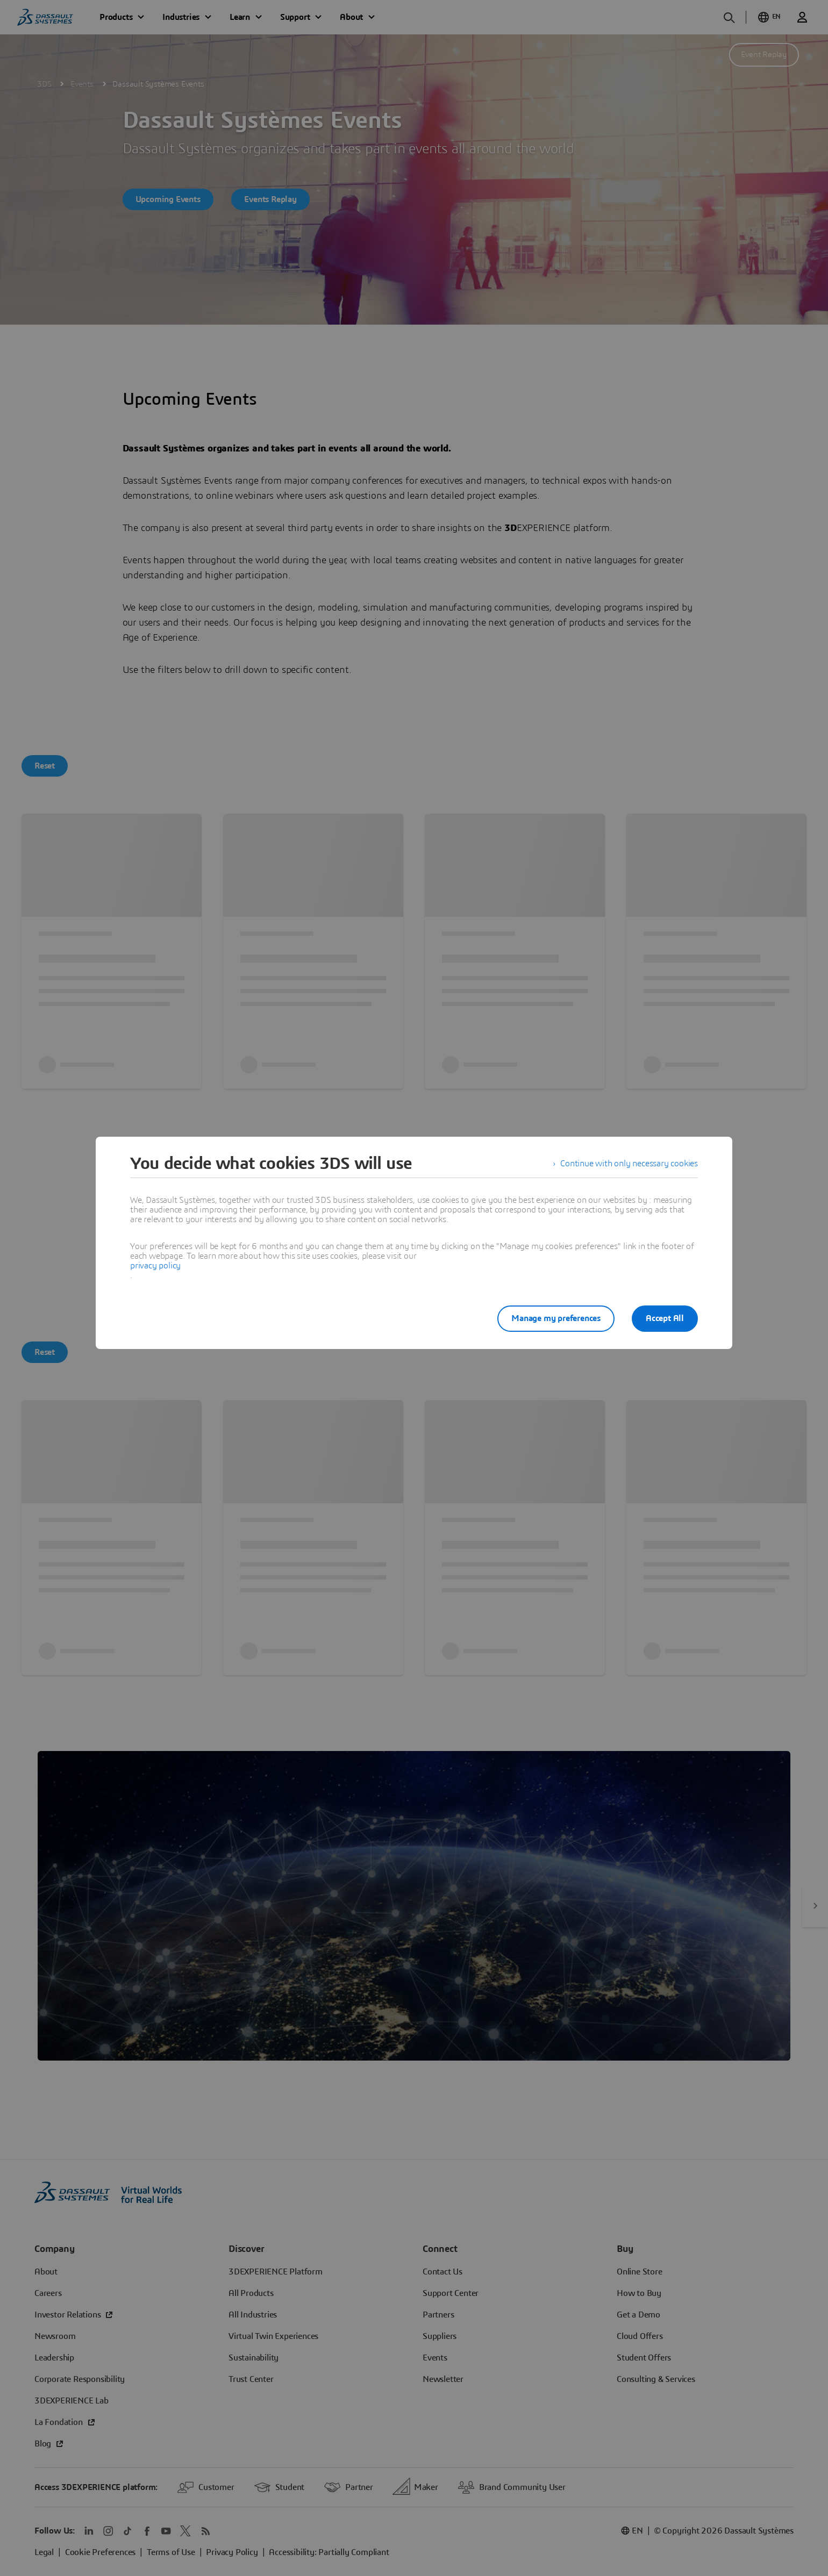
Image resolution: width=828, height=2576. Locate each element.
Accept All (665, 1318)
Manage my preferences (556, 1318)
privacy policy (155, 1265)
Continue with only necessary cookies (629, 1163)
